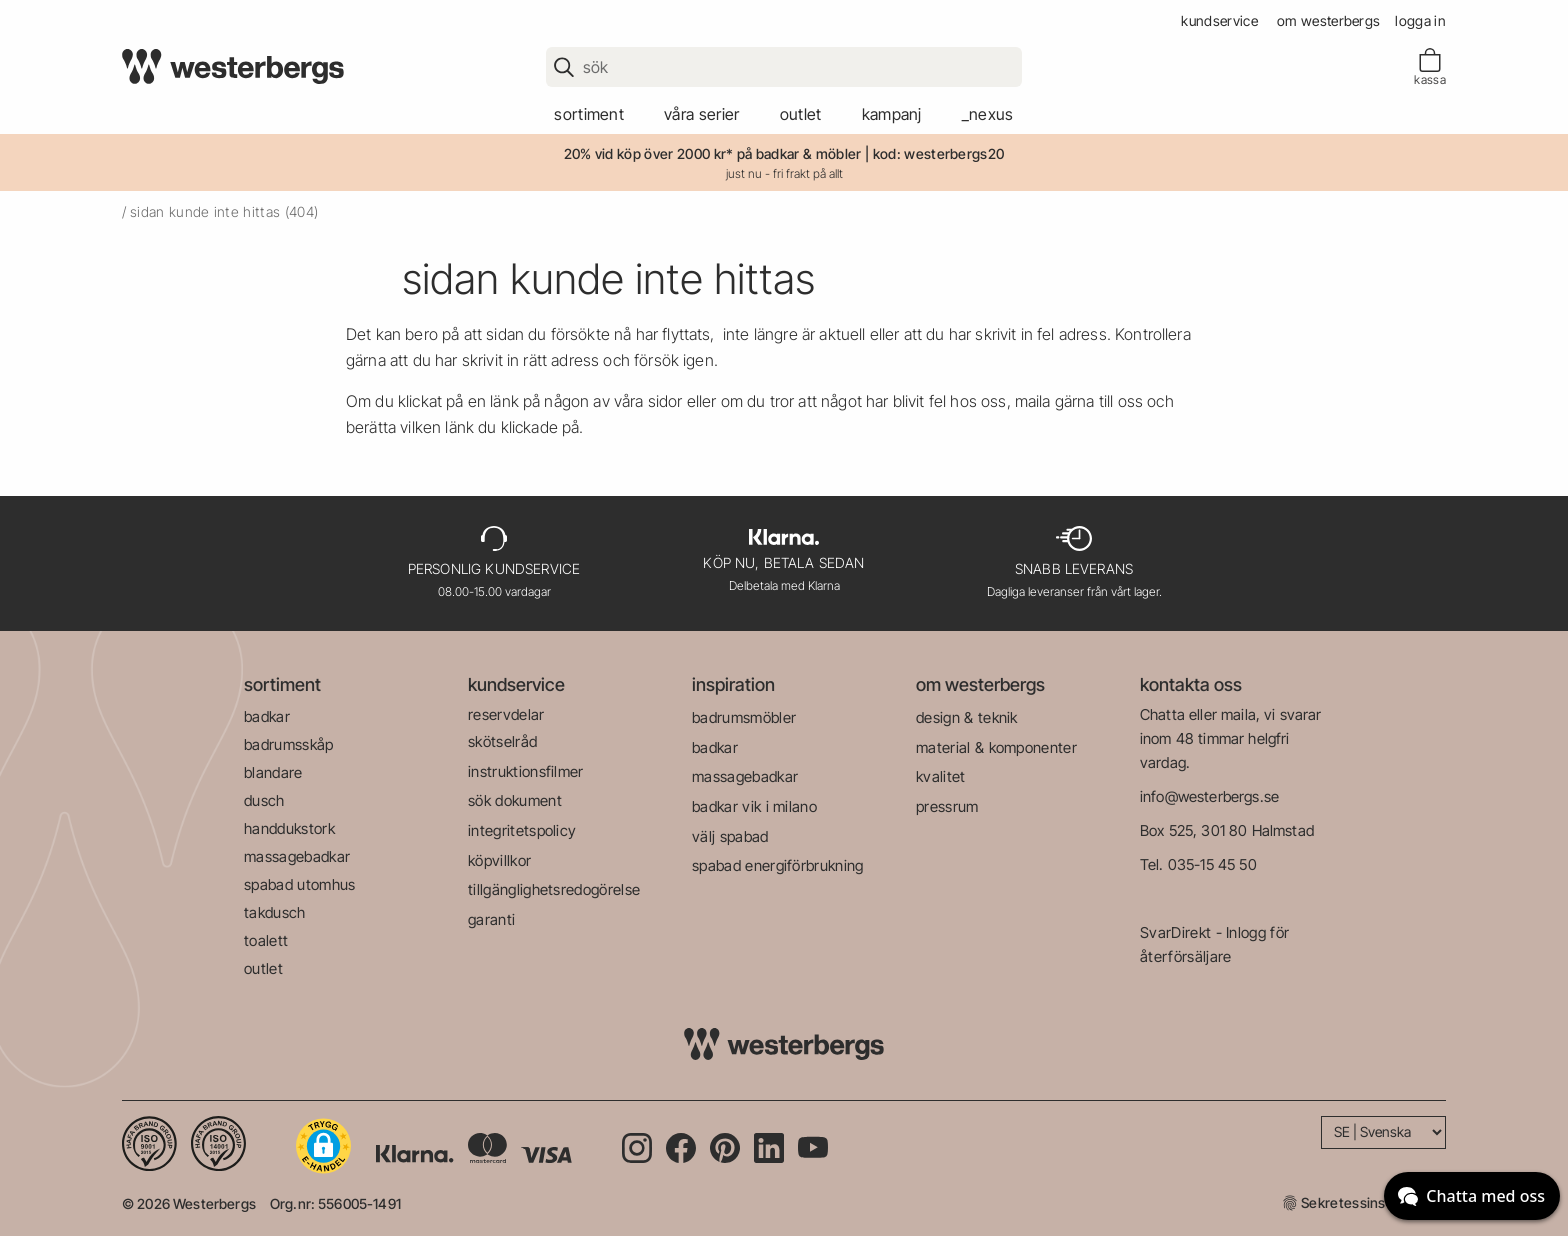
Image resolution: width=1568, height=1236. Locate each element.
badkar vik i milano (754, 806)
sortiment (589, 114)
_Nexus (988, 114)
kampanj (892, 114)
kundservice (1219, 20)
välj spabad (730, 836)
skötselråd (502, 741)
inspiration (733, 684)
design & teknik (967, 717)
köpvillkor (499, 860)
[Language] (1383, 1132)
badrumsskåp (289, 744)
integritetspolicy (522, 830)
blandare (273, 772)
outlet (801, 114)
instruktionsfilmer (526, 771)
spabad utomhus (299, 884)
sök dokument (515, 800)
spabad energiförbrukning (778, 865)
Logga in (1420, 20)
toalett (266, 940)
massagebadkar (297, 856)
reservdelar (506, 714)
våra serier (702, 114)
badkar (267, 716)
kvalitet (941, 776)
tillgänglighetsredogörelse (554, 889)
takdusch (275, 912)
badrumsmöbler (744, 717)
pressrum (947, 806)
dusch (264, 800)
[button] (323, 1146)
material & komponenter (996, 747)
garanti (491, 919)
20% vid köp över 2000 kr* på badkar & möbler (713, 153)
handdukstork (289, 828)
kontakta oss (1191, 684)
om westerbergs (1328, 20)
